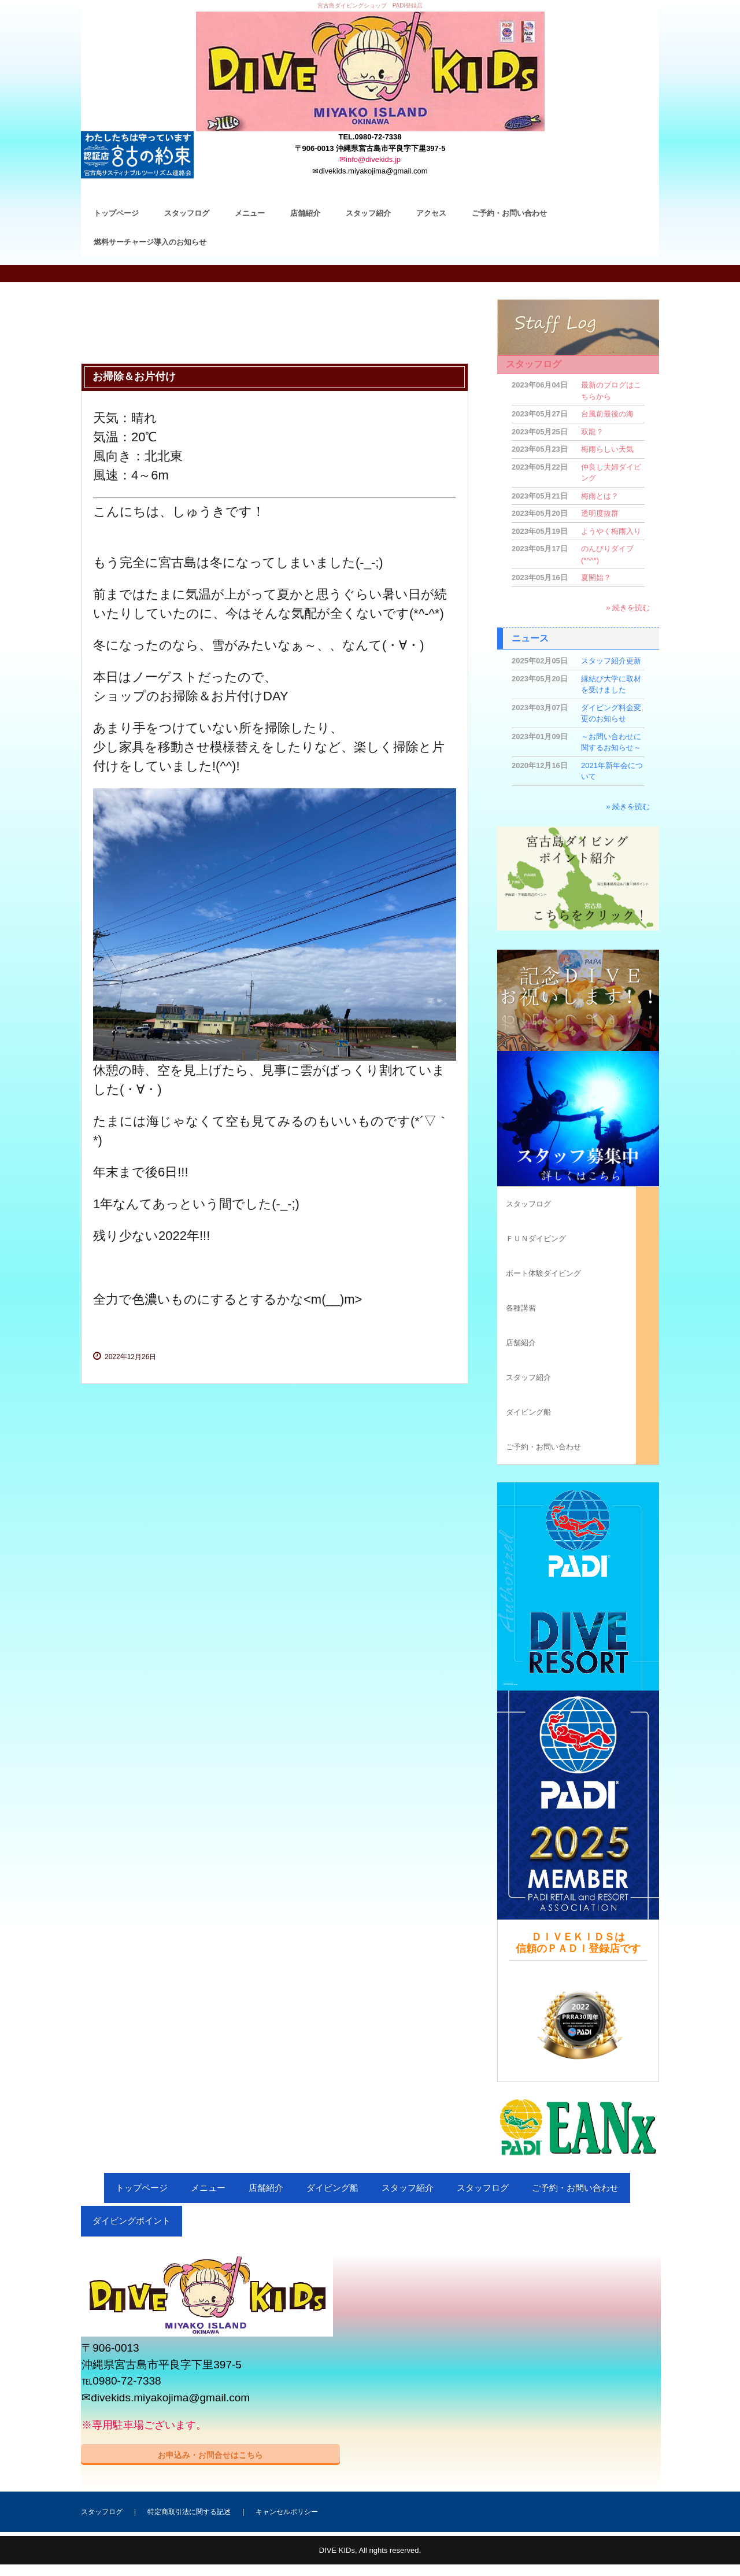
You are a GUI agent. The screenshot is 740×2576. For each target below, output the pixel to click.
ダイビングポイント (131, 2221)
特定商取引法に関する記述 (189, 2512)
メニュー (250, 213)
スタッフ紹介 (368, 213)
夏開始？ (596, 577)
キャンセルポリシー (287, 2512)
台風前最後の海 (607, 413)
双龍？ (592, 431)
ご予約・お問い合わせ (509, 213)
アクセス (431, 213)
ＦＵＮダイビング (536, 1238)
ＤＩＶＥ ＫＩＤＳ (370, 71)
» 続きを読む (628, 607)
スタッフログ (186, 213)
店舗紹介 (305, 213)
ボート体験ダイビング (543, 1273)
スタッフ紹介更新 (611, 660)
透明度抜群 (600, 513)
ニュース (530, 638)
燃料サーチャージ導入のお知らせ (150, 242)
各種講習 (521, 1308)
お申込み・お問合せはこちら (210, 2454)
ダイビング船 (528, 1412)
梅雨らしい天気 (607, 449)
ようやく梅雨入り (611, 531)
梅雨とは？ (600, 496)
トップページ (116, 213)
